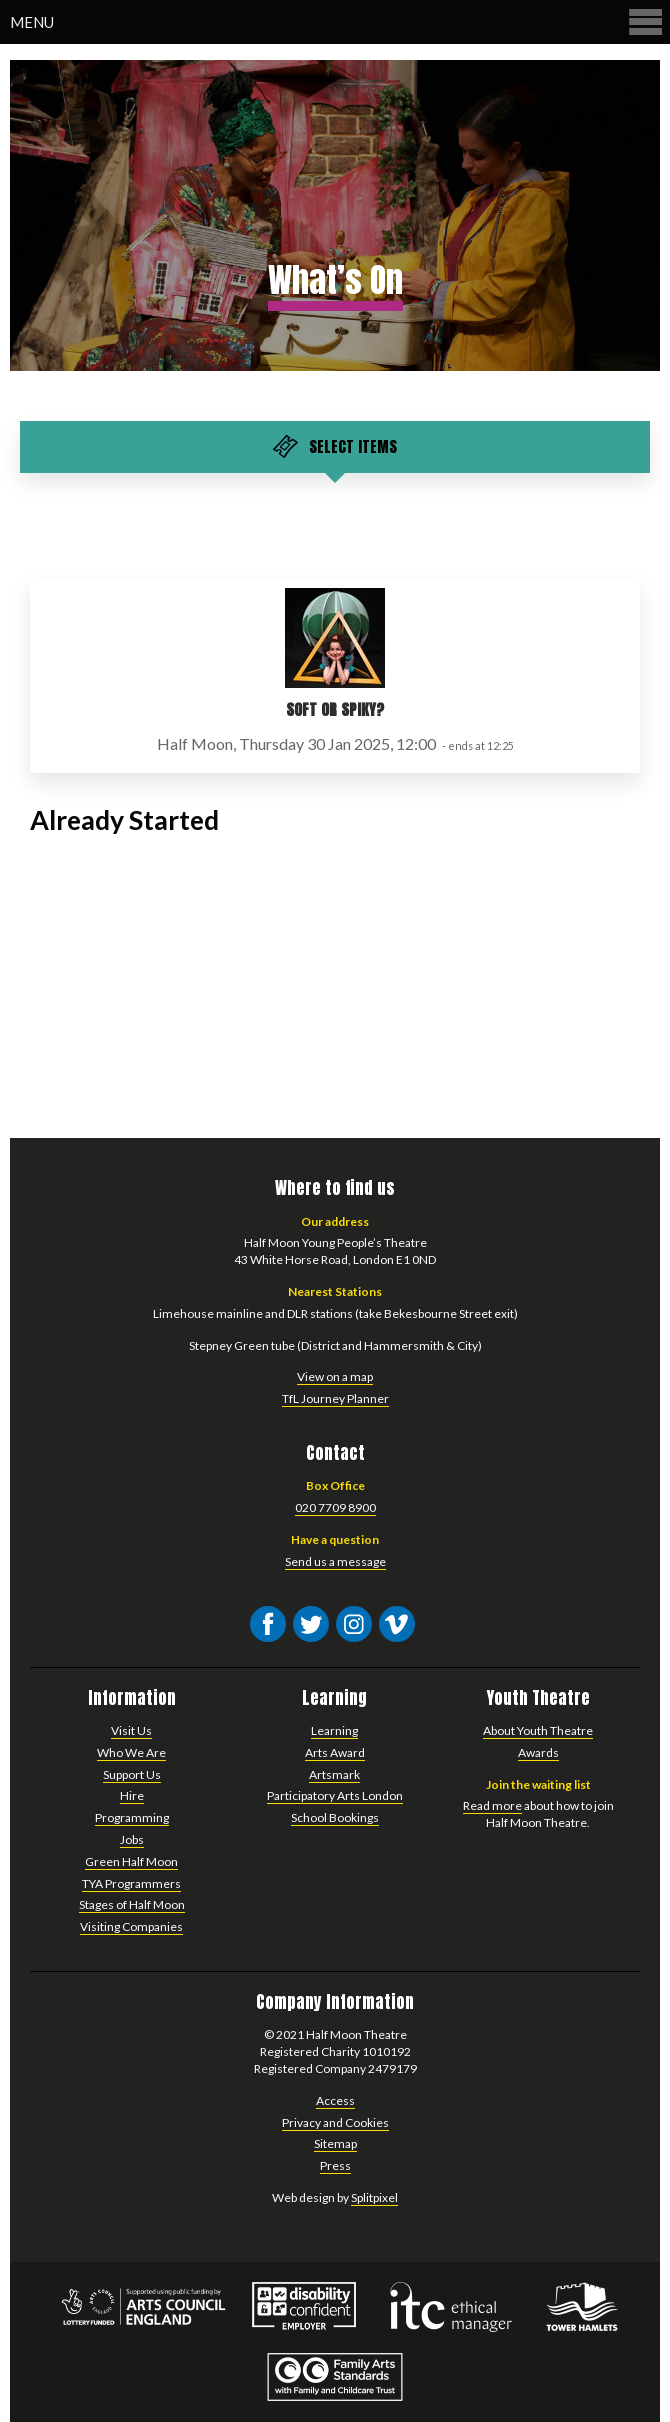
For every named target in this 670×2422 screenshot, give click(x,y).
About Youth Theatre (538, 1730)
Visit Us (131, 1730)
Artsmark (334, 1774)
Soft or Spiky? (335, 709)
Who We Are (131, 1752)
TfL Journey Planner (335, 1398)
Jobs (132, 1839)
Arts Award (335, 1752)
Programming (132, 1817)
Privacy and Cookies (335, 2122)
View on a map (335, 1376)
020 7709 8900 (335, 1507)
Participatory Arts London (335, 1795)
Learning (334, 1730)
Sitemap (335, 2143)
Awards (538, 1752)
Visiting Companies (131, 1926)
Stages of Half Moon (132, 1904)
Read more (492, 1805)
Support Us (132, 1774)
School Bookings (335, 1817)
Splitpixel (374, 2197)
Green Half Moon (131, 1861)
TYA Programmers (131, 1883)
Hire (132, 1795)
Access (335, 2100)
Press (335, 2165)
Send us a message (335, 1561)
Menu (337, 21)
